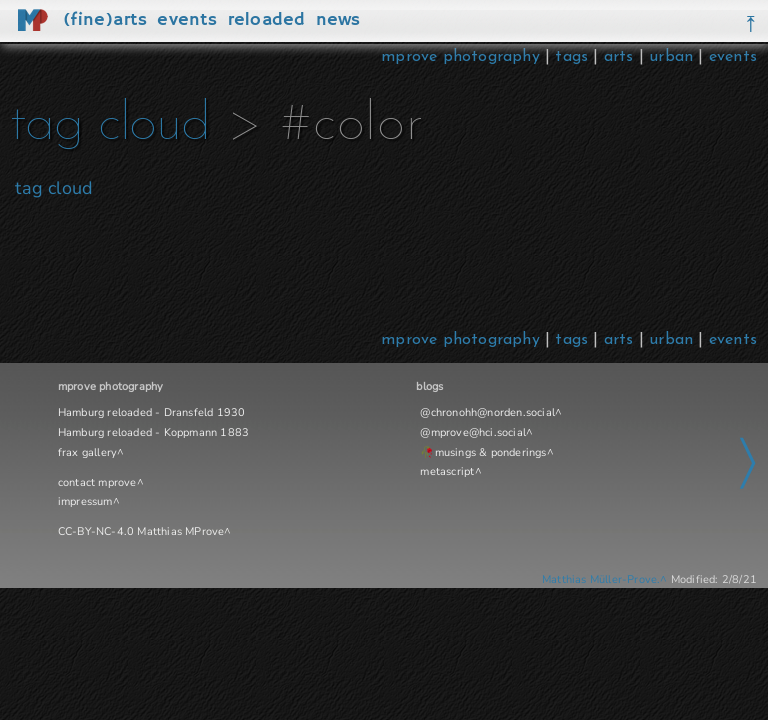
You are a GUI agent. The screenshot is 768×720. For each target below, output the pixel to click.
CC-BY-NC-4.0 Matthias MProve (141, 531)
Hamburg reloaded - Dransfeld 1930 (152, 412)
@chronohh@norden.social (487, 412)
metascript (447, 471)
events (733, 57)
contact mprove (97, 482)
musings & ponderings (491, 452)
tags (571, 57)
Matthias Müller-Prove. (601, 579)
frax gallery (87, 452)
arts (619, 57)
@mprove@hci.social (473, 432)
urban (671, 57)
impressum (85, 501)
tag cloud (109, 125)
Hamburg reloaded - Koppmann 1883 (153, 432)
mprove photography (463, 57)
